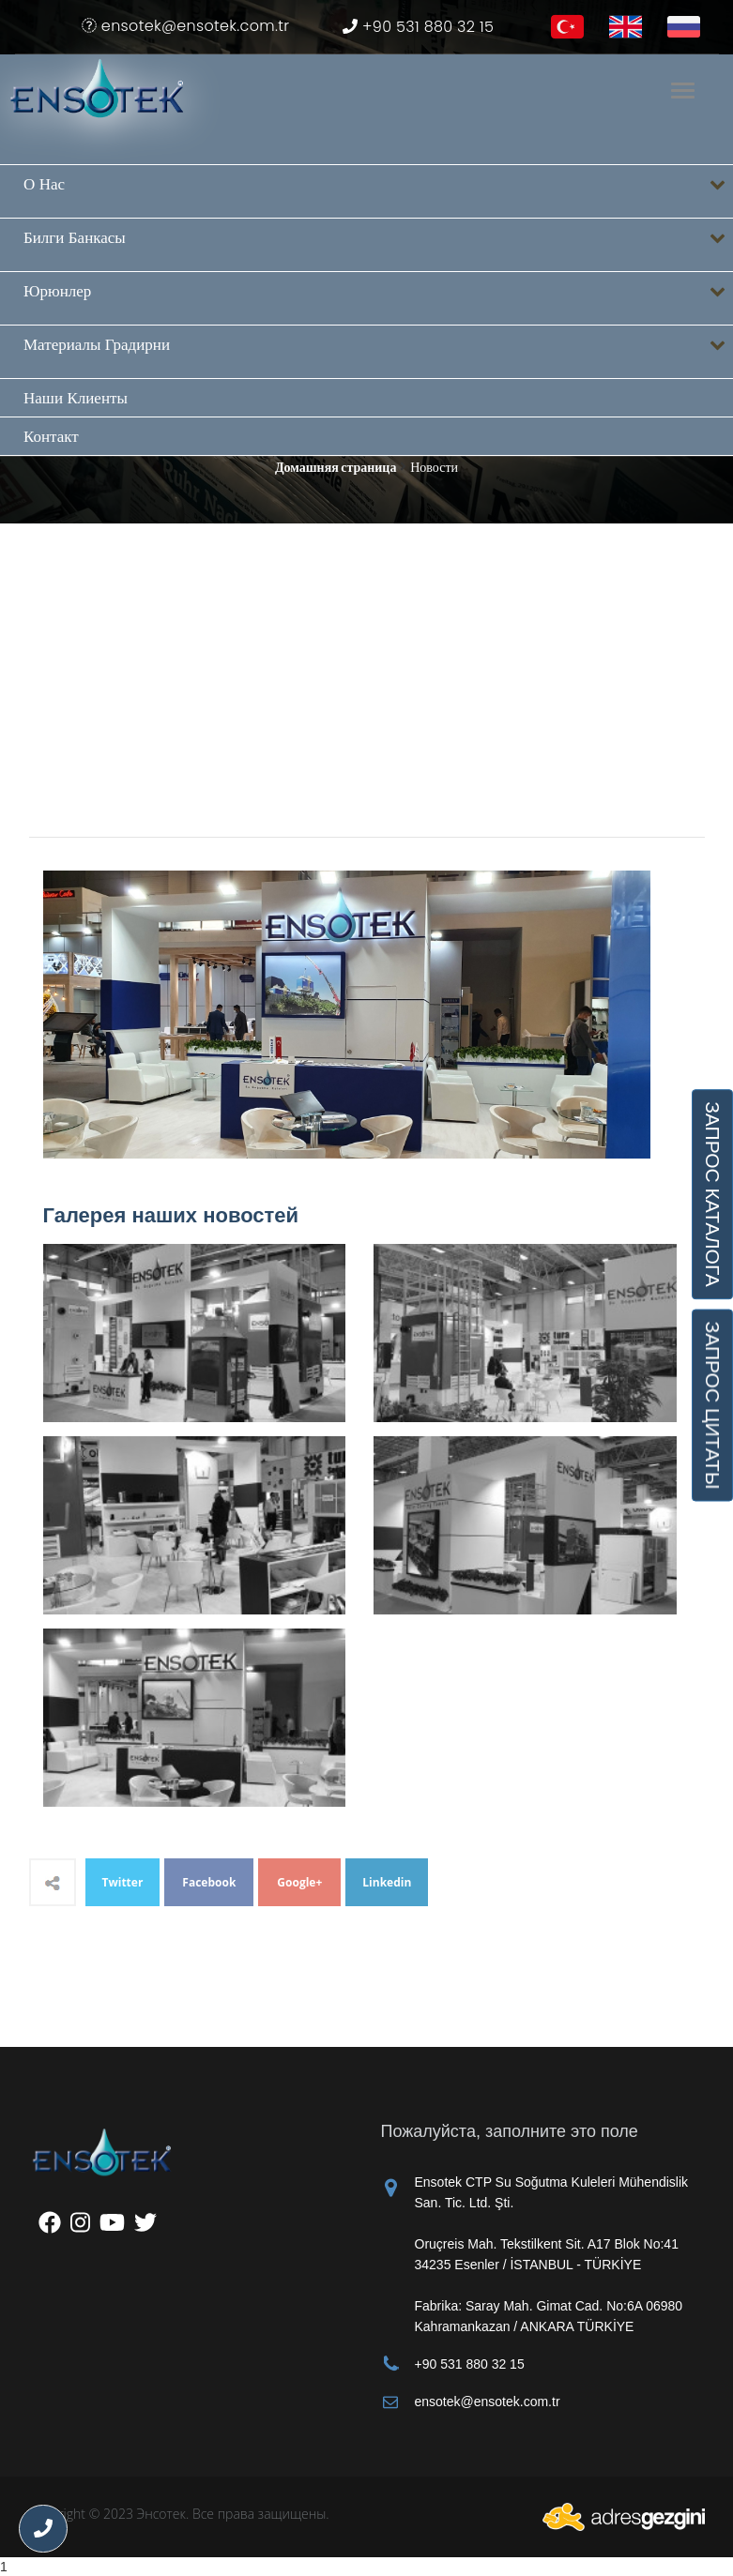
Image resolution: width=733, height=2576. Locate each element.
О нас (378, 192)
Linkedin (386, 1882)
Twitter (123, 1882)
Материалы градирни (378, 352)
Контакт (51, 436)
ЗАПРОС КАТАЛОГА (712, 1194)
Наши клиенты (75, 397)
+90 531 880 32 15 (418, 27)
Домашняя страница (335, 467)
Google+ (299, 1882)
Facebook (209, 1882)
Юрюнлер (378, 299)
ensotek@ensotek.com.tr (185, 26)
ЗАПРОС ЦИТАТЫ (712, 1406)
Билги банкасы (378, 245)
